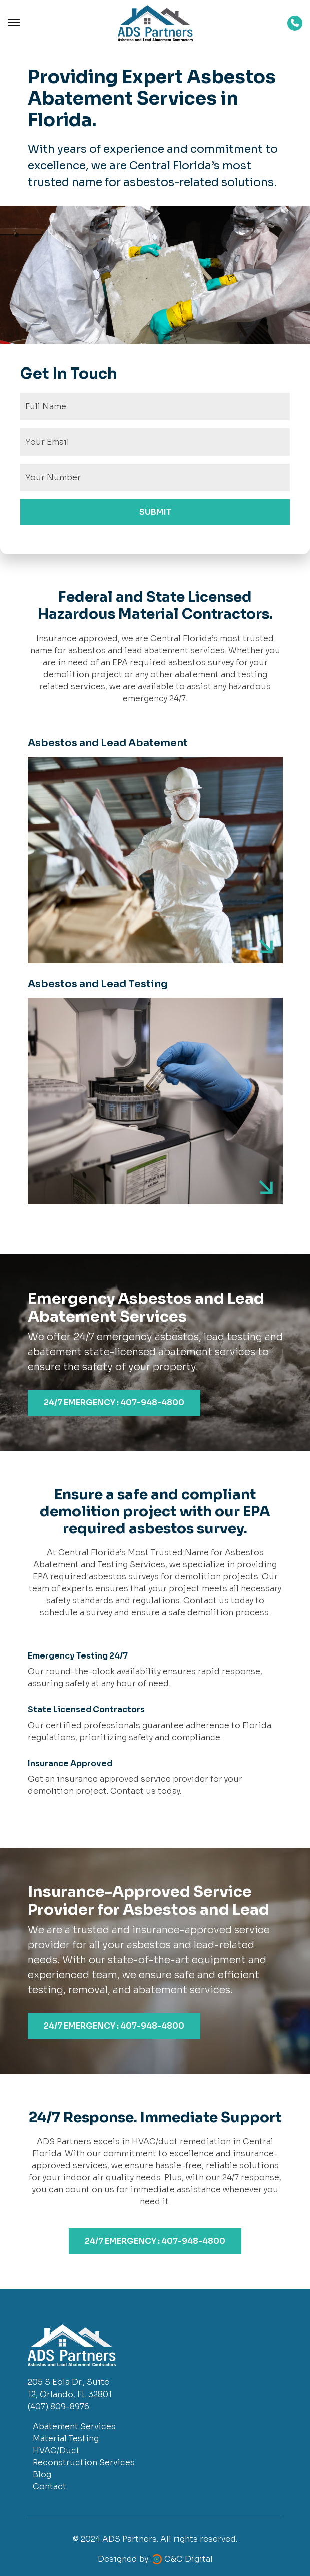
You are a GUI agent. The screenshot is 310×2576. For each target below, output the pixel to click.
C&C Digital (188, 2559)
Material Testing (66, 2438)
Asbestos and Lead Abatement (108, 743)
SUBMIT (155, 512)
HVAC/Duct (56, 2450)
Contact (49, 2486)
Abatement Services (74, 2426)
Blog (42, 2474)
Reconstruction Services (84, 2462)
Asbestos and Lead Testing (98, 984)
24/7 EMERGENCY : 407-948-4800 (114, 1402)
